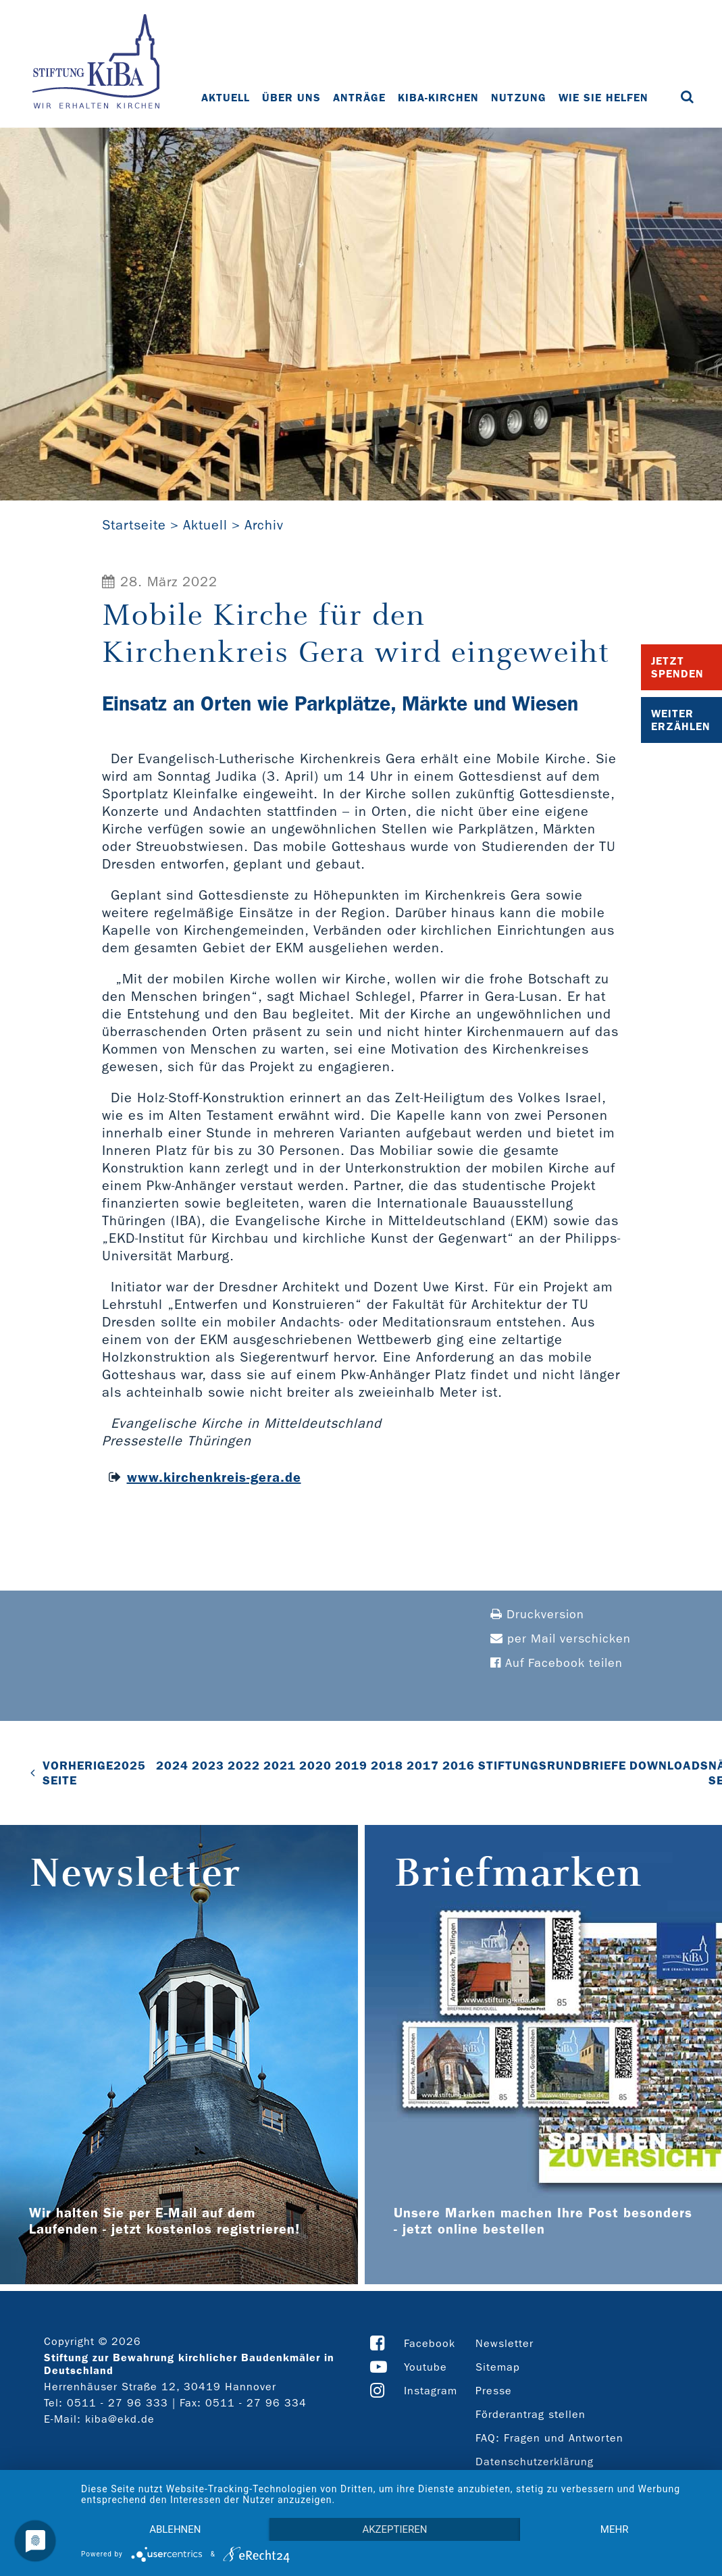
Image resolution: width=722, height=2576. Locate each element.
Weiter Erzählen (681, 720)
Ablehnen (175, 2529)
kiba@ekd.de (120, 2419)
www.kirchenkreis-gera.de (214, 1477)
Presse (493, 2390)
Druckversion (537, 1614)
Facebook (429, 2343)
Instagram (430, 2390)
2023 (208, 1765)
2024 (172, 1765)
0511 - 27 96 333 (117, 2402)
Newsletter (504, 2343)
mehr (614, 2529)
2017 (423, 1765)
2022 (244, 1765)
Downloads (668, 1765)
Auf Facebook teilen (556, 1663)
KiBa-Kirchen (438, 97)
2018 (387, 1765)
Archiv (264, 525)
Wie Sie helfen (603, 97)
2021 (279, 1765)
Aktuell (225, 97)
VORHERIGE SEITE (78, 1773)
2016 (458, 1765)
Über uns (291, 97)
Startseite (134, 525)
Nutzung (518, 97)
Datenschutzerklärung (534, 2461)
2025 (129, 1765)
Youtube (425, 2367)
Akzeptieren (394, 2529)
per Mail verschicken (560, 1639)
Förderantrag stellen (530, 2414)
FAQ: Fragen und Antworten (549, 2437)
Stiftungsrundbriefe (552, 1765)
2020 (315, 1765)
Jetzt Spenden (677, 667)
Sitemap (497, 2367)
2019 (351, 1765)
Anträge (359, 97)
